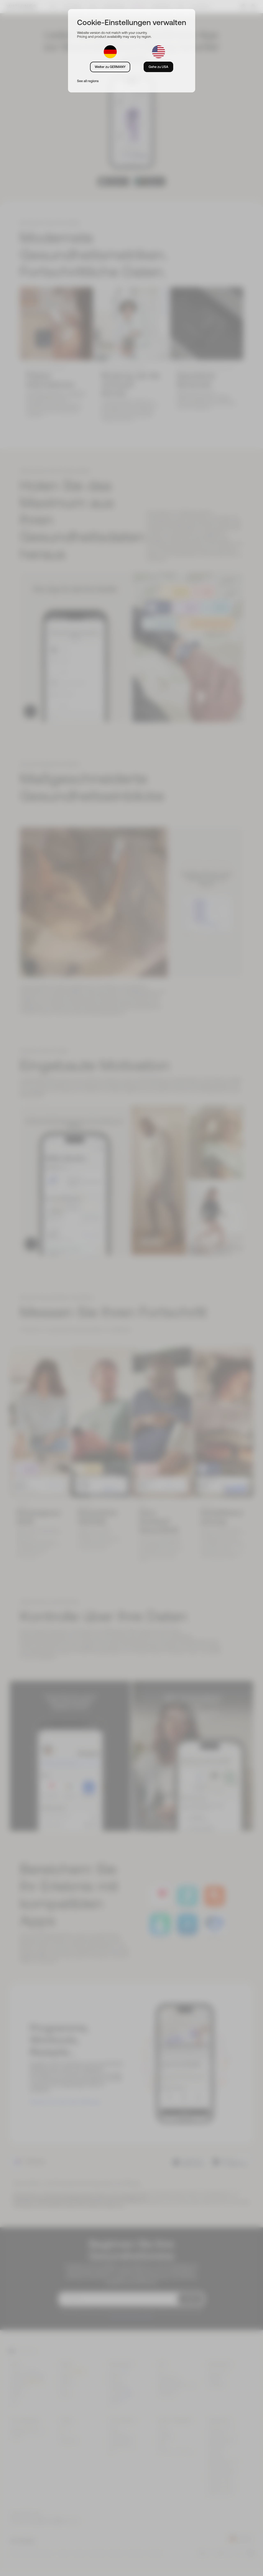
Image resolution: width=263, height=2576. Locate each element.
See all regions (88, 81)
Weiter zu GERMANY (110, 67)
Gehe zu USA (158, 67)
